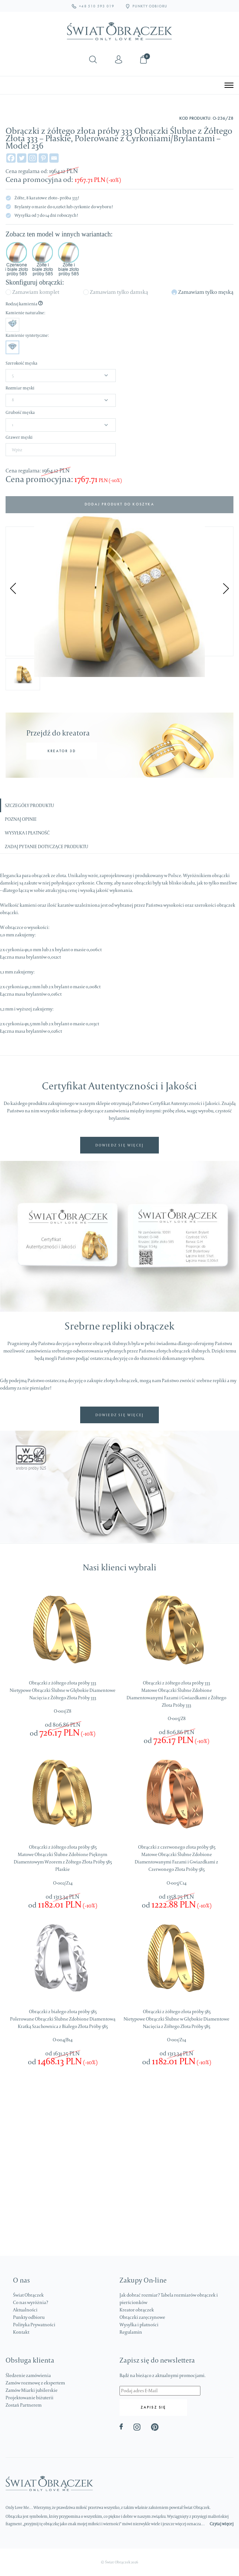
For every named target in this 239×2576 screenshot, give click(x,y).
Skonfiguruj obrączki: (35, 282)
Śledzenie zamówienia (28, 2375)
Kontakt (21, 2332)
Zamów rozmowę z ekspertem (35, 2383)
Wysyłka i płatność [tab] (27, 833)
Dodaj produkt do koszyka (119, 504)
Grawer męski (19, 437)
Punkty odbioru (29, 2317)
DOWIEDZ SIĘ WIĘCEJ (119, 1145)
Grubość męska (20, 412)
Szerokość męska (21, 363)
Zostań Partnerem (24, 2405)
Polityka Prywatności (34, 2324)
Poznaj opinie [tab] (21, 819)
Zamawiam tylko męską (205, 291)
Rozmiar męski (20, 388)
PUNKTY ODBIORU (146, 6)
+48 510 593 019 (93, 6)
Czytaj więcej (221, 2523)
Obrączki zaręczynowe (142, 2317)
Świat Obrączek (28, 2295)
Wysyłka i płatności (139, 2324)
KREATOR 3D (62, 751)
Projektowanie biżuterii (29, 2397)
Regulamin (131, 2332)
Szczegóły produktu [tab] (29, 805)
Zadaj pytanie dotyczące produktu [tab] (46, 846)
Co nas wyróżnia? (30, 2302)
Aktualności (25, 2310)
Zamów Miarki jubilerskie (32, 2390)
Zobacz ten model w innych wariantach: (59, 234)
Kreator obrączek (137, 2310)
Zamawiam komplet (35, 291)
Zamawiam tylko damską (119, 291)
